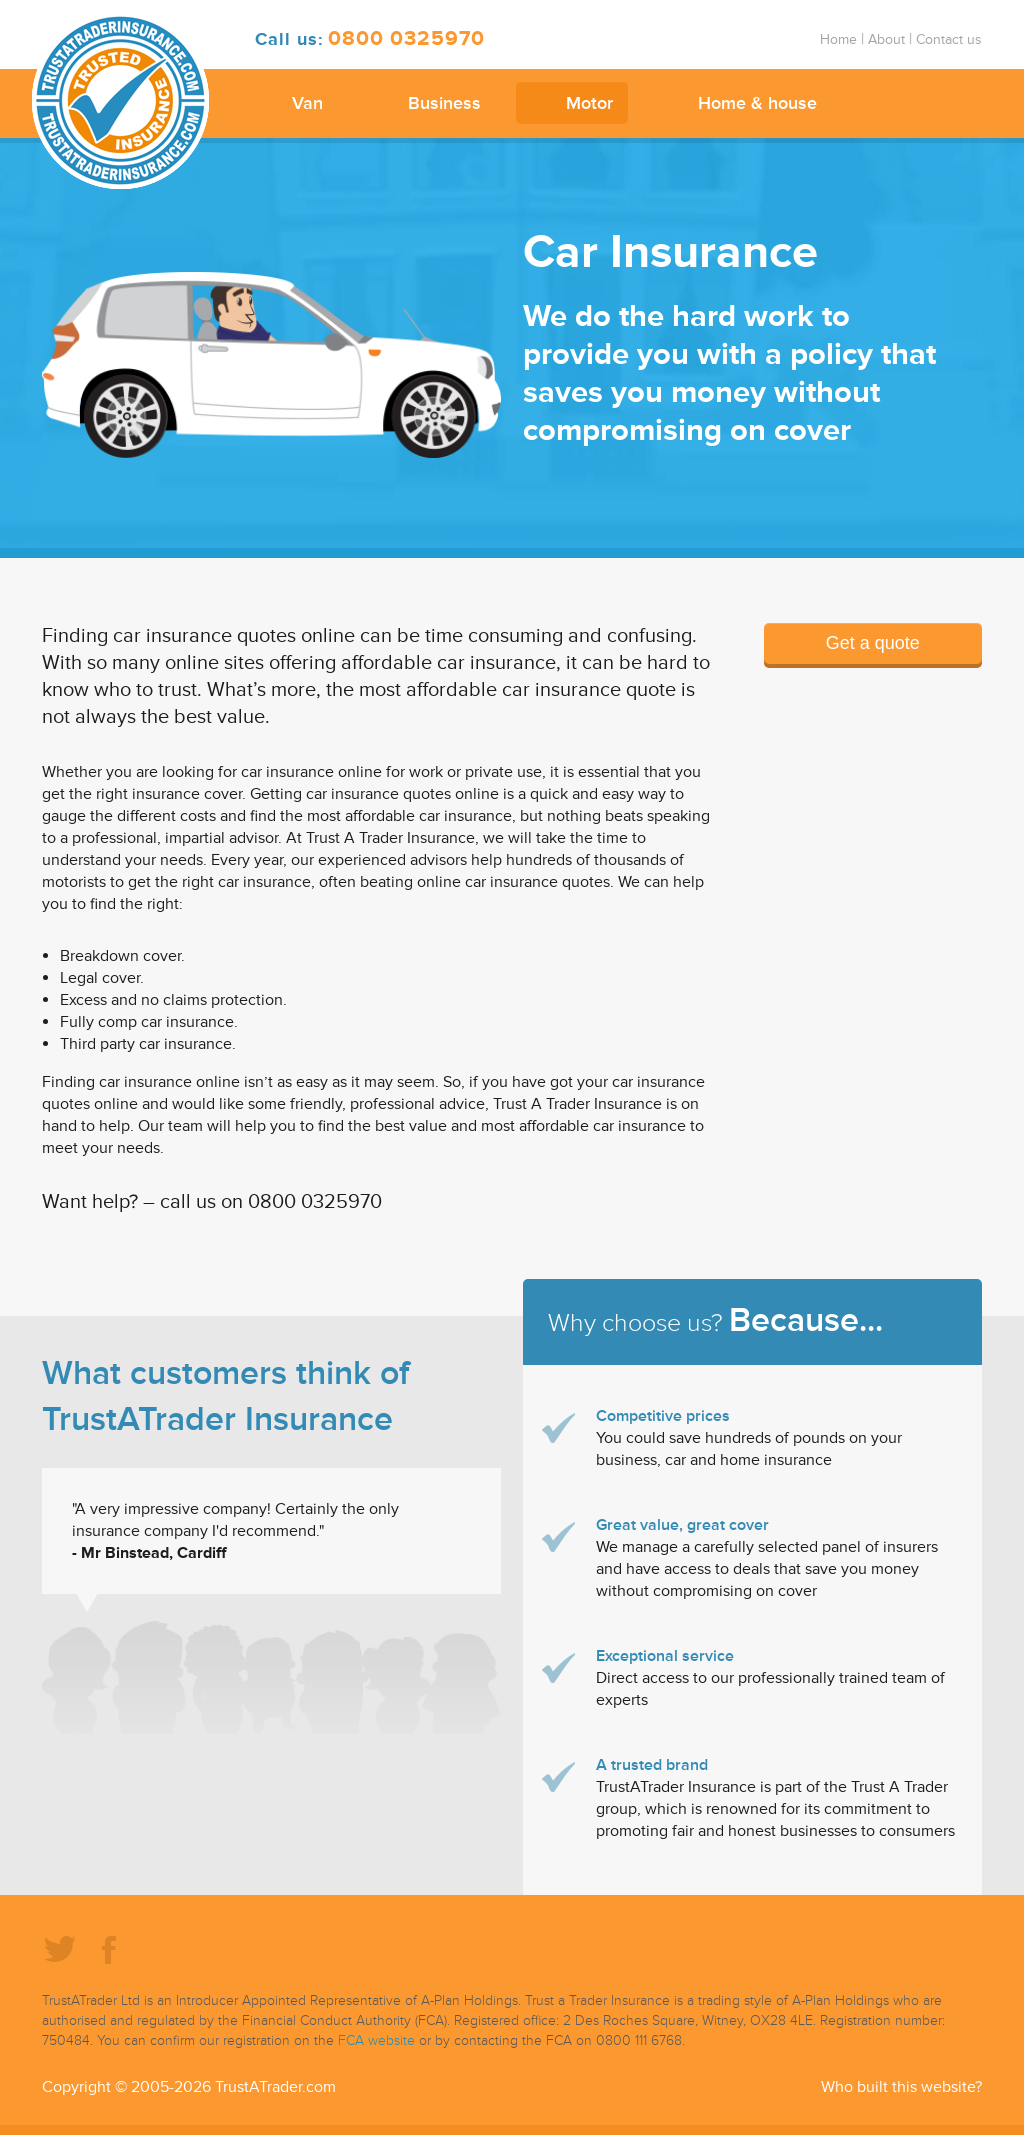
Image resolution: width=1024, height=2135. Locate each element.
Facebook (108, 1947)
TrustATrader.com (275, 2087)
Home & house (757, 103)
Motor (589, 103)
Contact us (949, 39)
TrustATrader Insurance (120, 100)
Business (444, 103)
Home (838, 39)
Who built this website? (901, 2087)
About (886, 39)
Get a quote (873, 643)
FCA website (376, 2040)
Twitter (59, 1947)
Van (307, 103)
